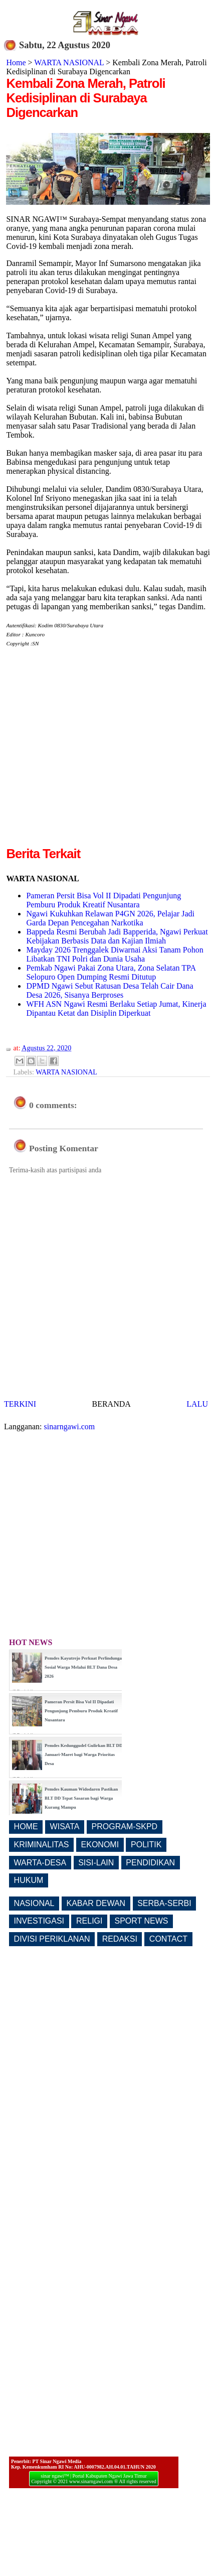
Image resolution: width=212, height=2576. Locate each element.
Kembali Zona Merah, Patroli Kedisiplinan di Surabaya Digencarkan (85, 97)
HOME (26, 1826)
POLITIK (146, 1844)
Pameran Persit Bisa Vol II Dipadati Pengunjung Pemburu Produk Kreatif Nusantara (103, 900)
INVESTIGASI (39, 1921)
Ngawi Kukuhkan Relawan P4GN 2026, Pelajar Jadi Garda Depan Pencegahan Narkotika (110, 918)
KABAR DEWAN (96, 1903)
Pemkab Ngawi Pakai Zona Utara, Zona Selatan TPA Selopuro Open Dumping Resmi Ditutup (110, 972)
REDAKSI (119, 1939)
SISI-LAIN (96, 1862)
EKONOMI (100, 1844)
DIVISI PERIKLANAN (52, 1939)
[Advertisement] (94, 750)
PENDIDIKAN (150, 1862)
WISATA (65, 1826)
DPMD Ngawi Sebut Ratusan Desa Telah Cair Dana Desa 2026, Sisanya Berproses (109, 990)
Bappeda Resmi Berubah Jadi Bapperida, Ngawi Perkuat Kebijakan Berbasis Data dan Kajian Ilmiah (116, 936)
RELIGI (89, 1921)
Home (16, 62)
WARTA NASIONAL (69, 62)
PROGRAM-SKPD (125, 1826)
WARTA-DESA (40, 1862)
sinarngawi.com (69, 1426)
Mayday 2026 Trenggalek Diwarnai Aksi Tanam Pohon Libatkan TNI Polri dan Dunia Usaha (114, 954)
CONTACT (168, 1939)
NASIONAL (34, 1903)
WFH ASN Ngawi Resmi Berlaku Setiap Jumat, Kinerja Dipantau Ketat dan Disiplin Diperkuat (116, 1008)
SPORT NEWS (141, 1921)
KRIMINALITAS (41, 1844)
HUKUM (29, 1880)
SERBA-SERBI (164, 1903)
